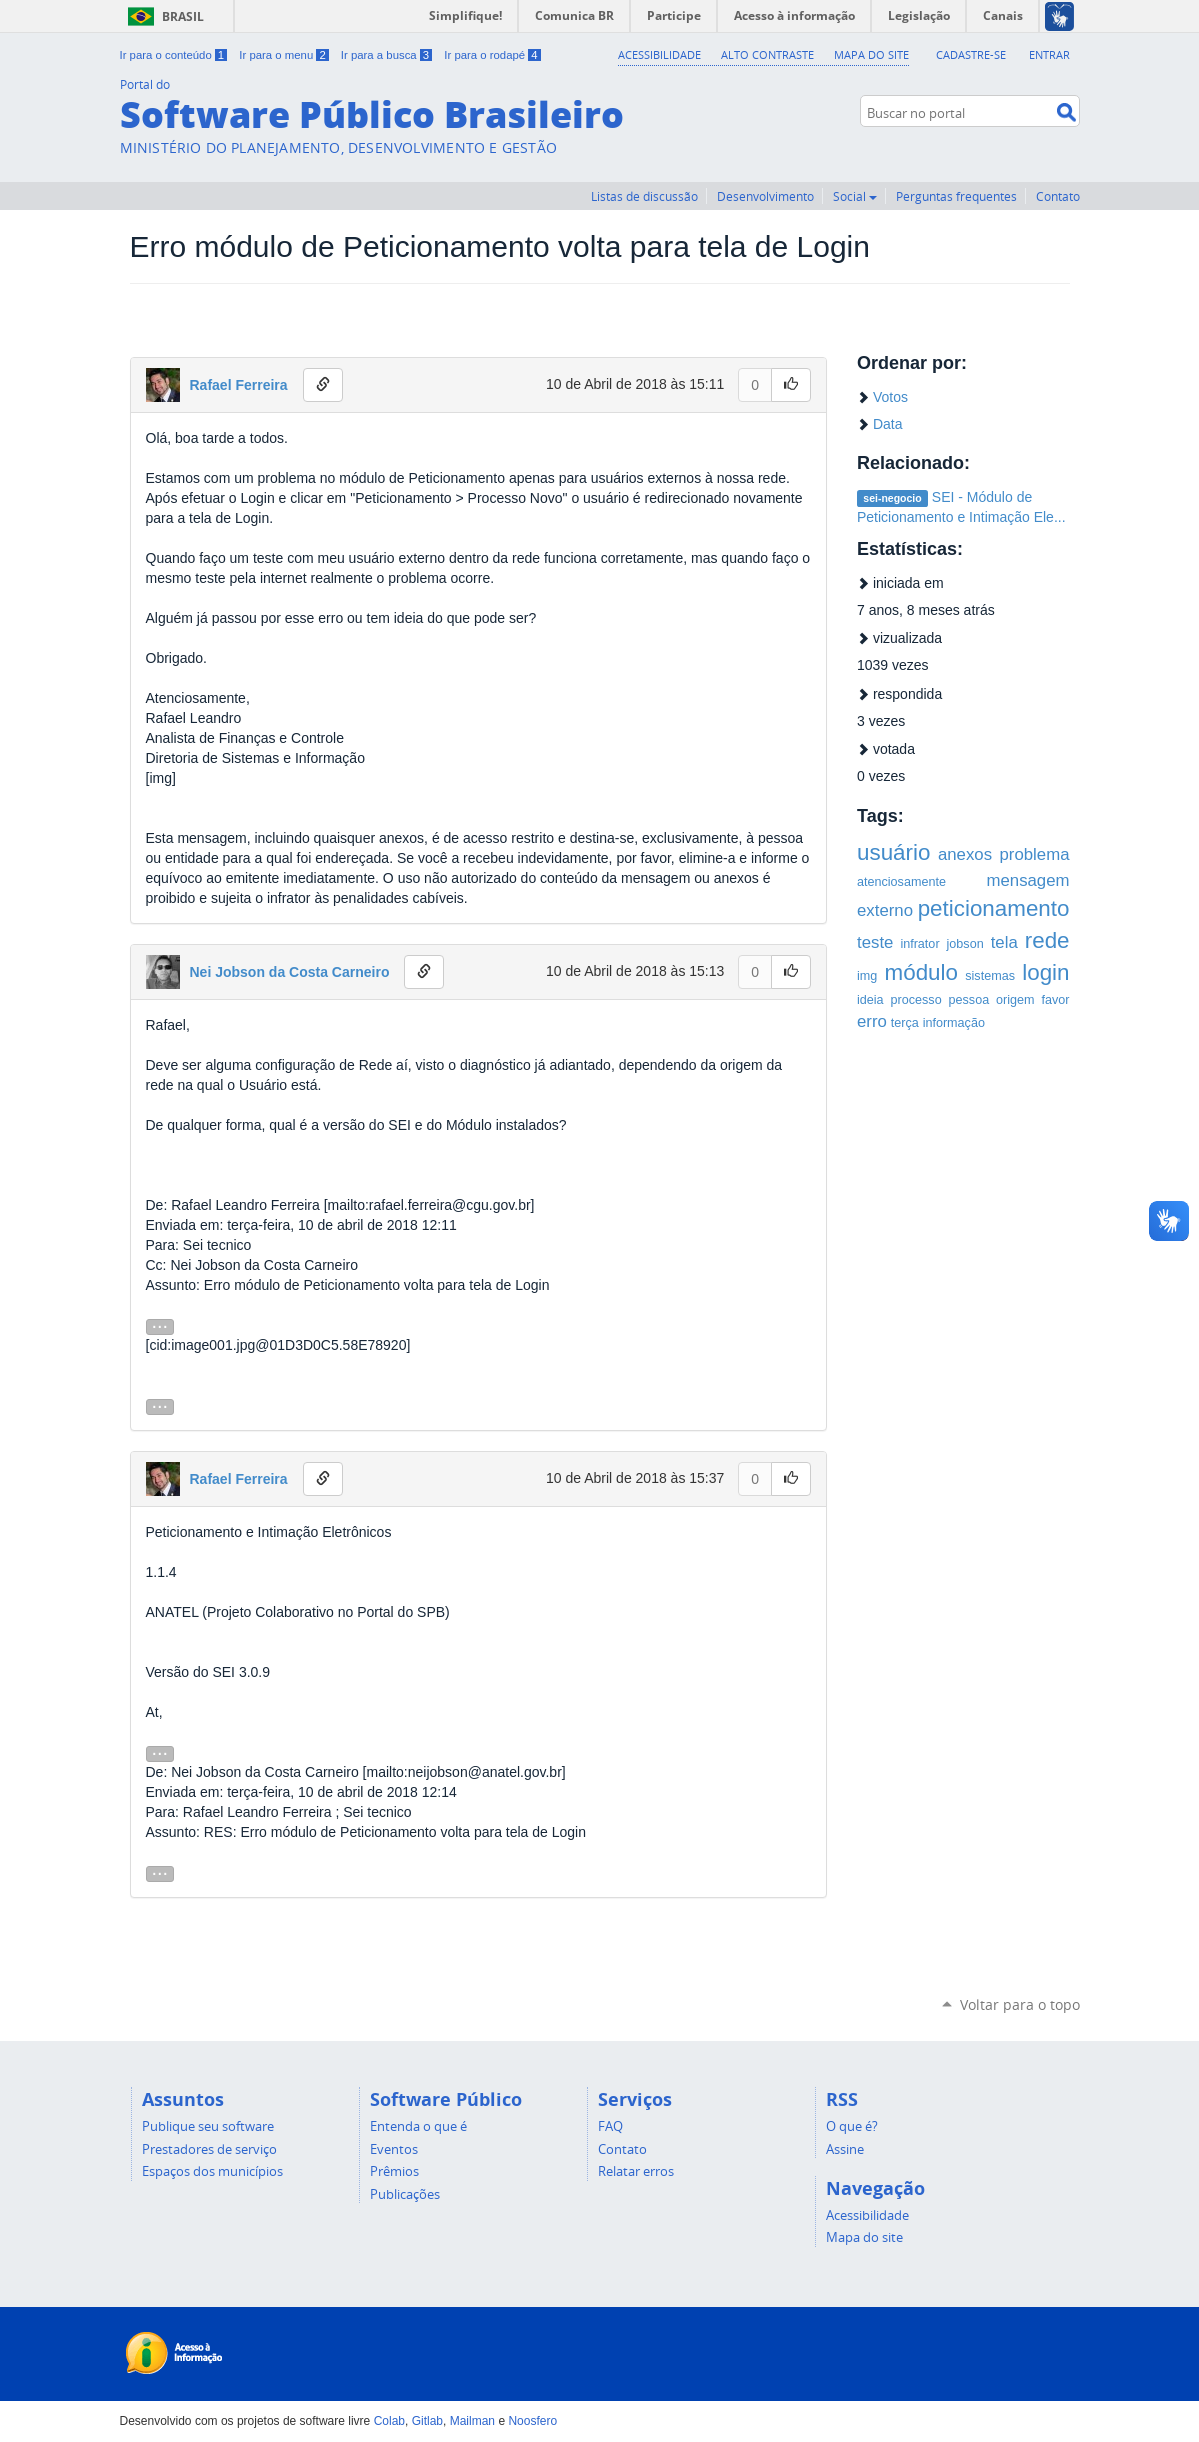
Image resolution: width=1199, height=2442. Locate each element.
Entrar (1049, 54)
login (1045, 972)
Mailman (472, 2421)
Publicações (405, 2194)
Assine (845, 2149)
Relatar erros (636, 2171)
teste (875, 942)
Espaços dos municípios (212, 2171)
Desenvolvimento (765, 196)
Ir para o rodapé (492, 55)
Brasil (162, 16)
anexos (965, 854)
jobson (965, 944)
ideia (870, 1000)
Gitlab (427, 2421)
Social (855, 196)
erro (872, 1021)
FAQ (610, 2126)
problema (1035, 854)
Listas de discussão (644, 196)
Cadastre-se (971, 54)
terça (905, 1023)
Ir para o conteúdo (175, 55)
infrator (919, 944)
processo (916, 1000)
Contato (1058, 196)
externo (885, 910)
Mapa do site (864, 2237)
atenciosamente (901, 882)
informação (954, 1023)
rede (1047, 940)
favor (1056, 1000)
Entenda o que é (418, 2126)
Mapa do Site (871, 54)
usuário (893, 852)
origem (1015, 1000)
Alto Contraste (769, 54)
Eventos (394, 2149)
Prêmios (394, 2171)
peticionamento (994, 908)
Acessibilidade (661, 54)
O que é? (852, 2126)
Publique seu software (208, 2126)
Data (888, 424)
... (160, 1325)
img (867, 976)
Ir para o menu (285, 55)
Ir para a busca (388, 55)
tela (1004, 942)
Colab (389, 2421)
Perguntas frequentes (956, 196)
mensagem (1027, 880)
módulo (921, 972)
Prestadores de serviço (209, 2149)
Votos (890, 397)
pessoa (969, 1000)
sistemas (990, 976)
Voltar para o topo (1020, 2004)
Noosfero (532, 2421)
